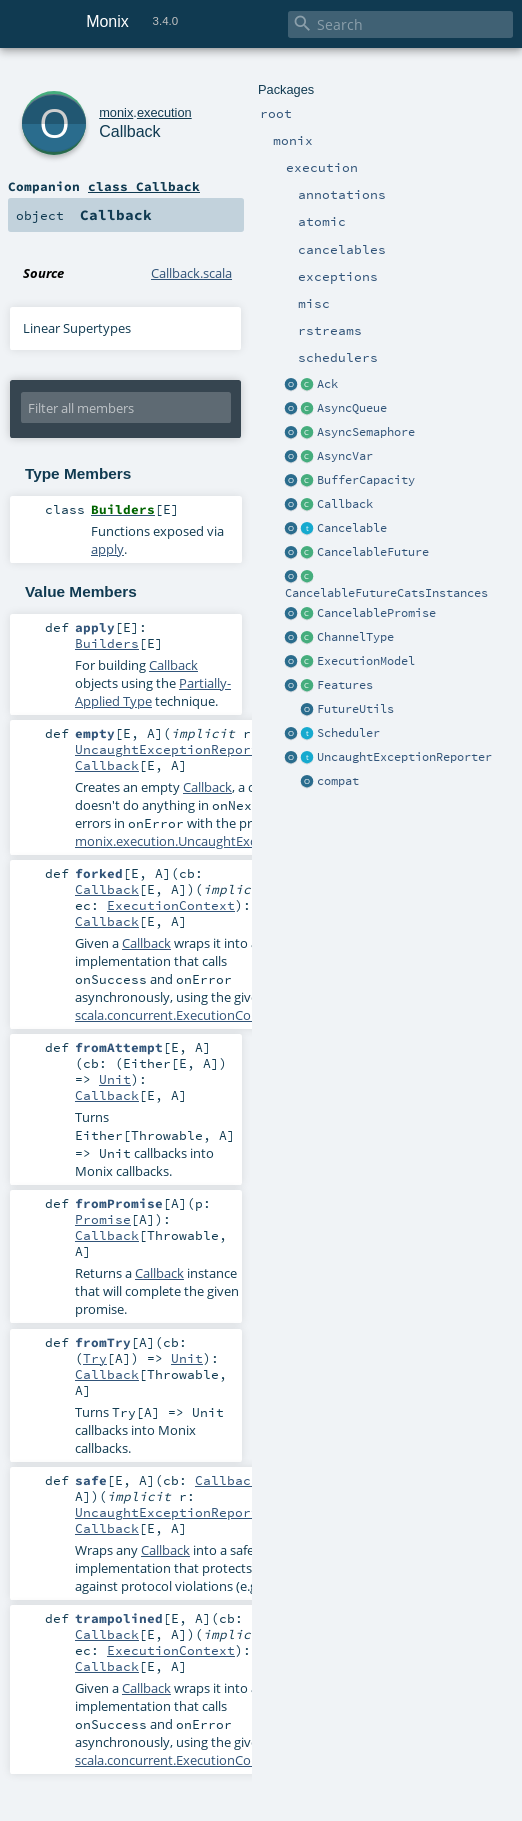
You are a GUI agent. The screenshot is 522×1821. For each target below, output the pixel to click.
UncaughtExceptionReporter (404, 757)
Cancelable (352, 528)
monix (116, 112)
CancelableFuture (373, 552)
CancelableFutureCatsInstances (386, 593)
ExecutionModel (366, 661)
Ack (327, 384)
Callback (345, 504)
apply (107, 549)
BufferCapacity (366, 480)
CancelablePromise (376, 613)
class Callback (144, 186)
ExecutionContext (171, 905)
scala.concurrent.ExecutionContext (179, 1015)
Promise (103, 1219)
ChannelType (355, 637)
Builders (107, 643)
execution (164, 112)
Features (345, 685)
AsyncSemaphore (366, 432)
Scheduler (348, 733)
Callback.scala (191, 273)
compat (338, 781)
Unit (115, 1079)
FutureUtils (355, 709)
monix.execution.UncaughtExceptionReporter (211, 841)
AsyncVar (345, 456)
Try (95, 1358)
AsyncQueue (352, 408)
